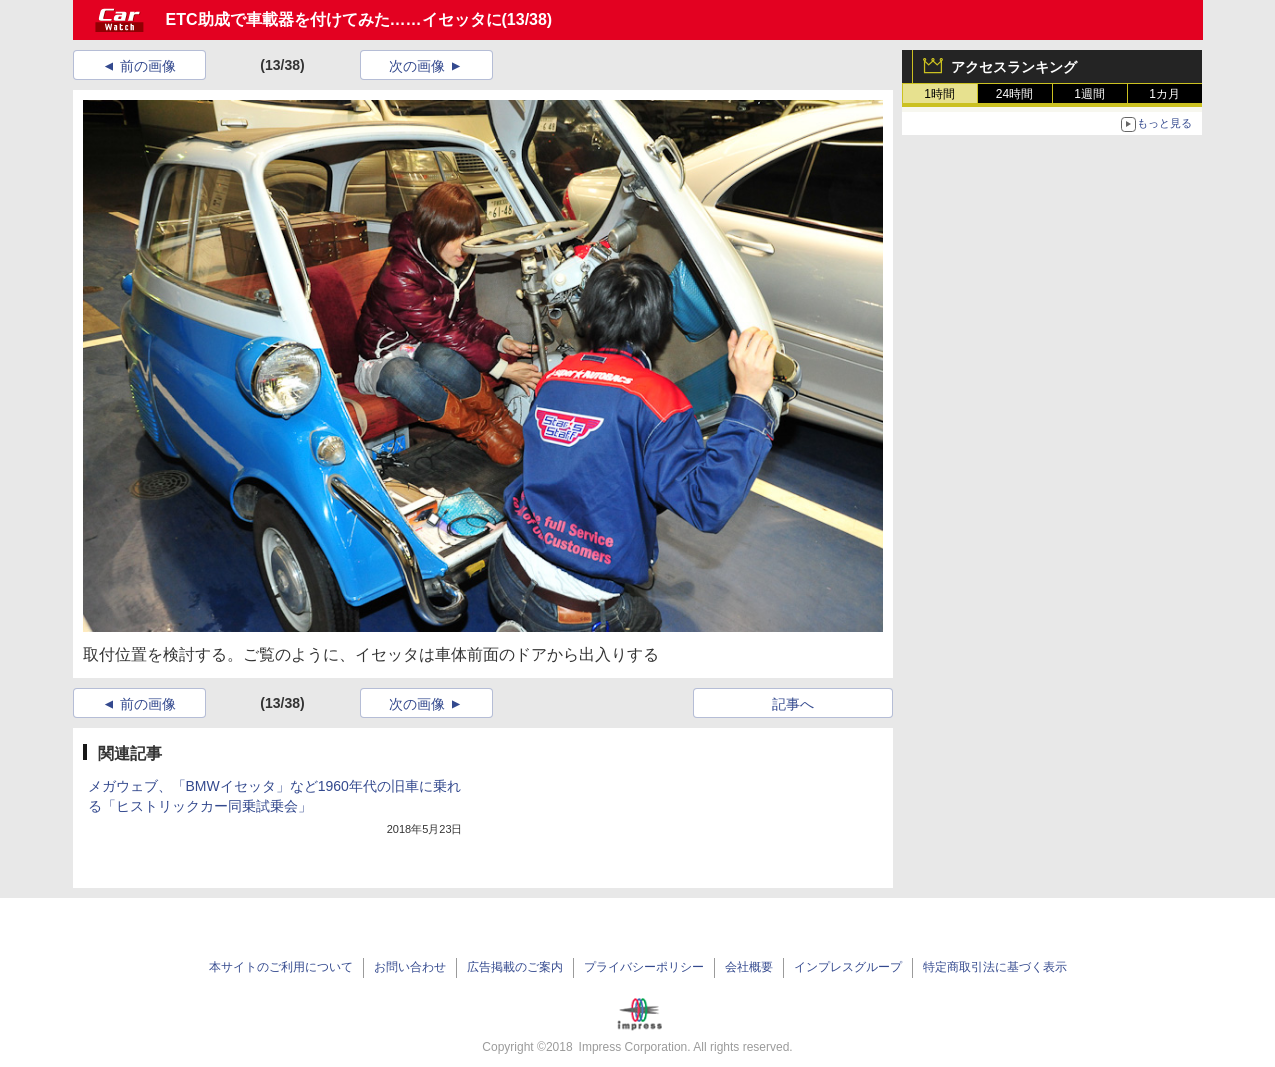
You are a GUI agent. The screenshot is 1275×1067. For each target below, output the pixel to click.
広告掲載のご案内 (515, 967)
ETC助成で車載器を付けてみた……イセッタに (334, 19)
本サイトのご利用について (281, 967)
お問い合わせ (410, 967)
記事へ (793, 704)
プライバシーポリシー (644, 967)
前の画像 (148, 66)
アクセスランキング (1014, 67)
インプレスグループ (848, 967)
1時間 (939, 94)
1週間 (1089, 94)
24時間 (1014, 94)
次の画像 (417, 66)
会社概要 (749, 967)
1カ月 (1164, 94)
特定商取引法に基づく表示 (995, 967)
